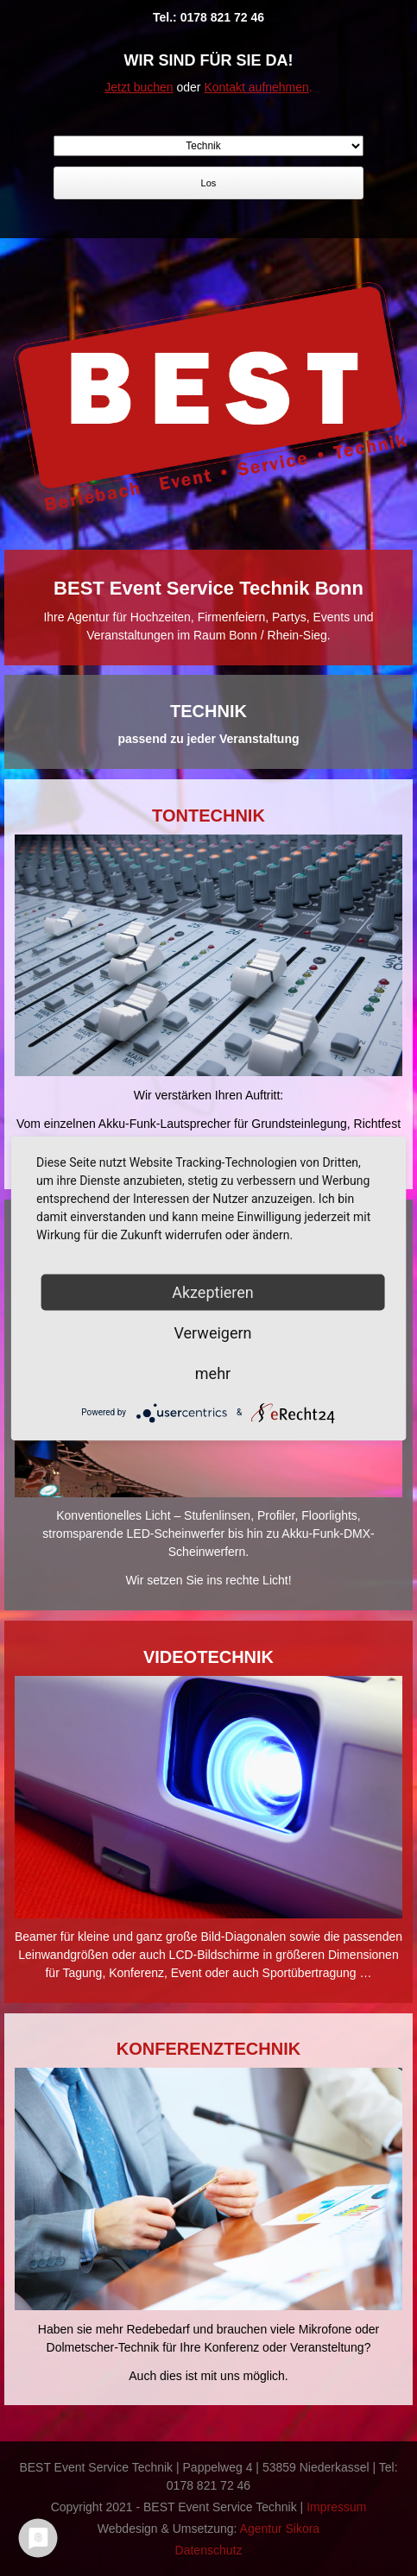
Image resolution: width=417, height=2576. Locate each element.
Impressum (336, 2507)
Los (209, 183)
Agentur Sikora (280, 2528)
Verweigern (212, 1332)
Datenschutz (209, 2550)
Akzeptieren (213, 1291)
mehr (213, 1373)
